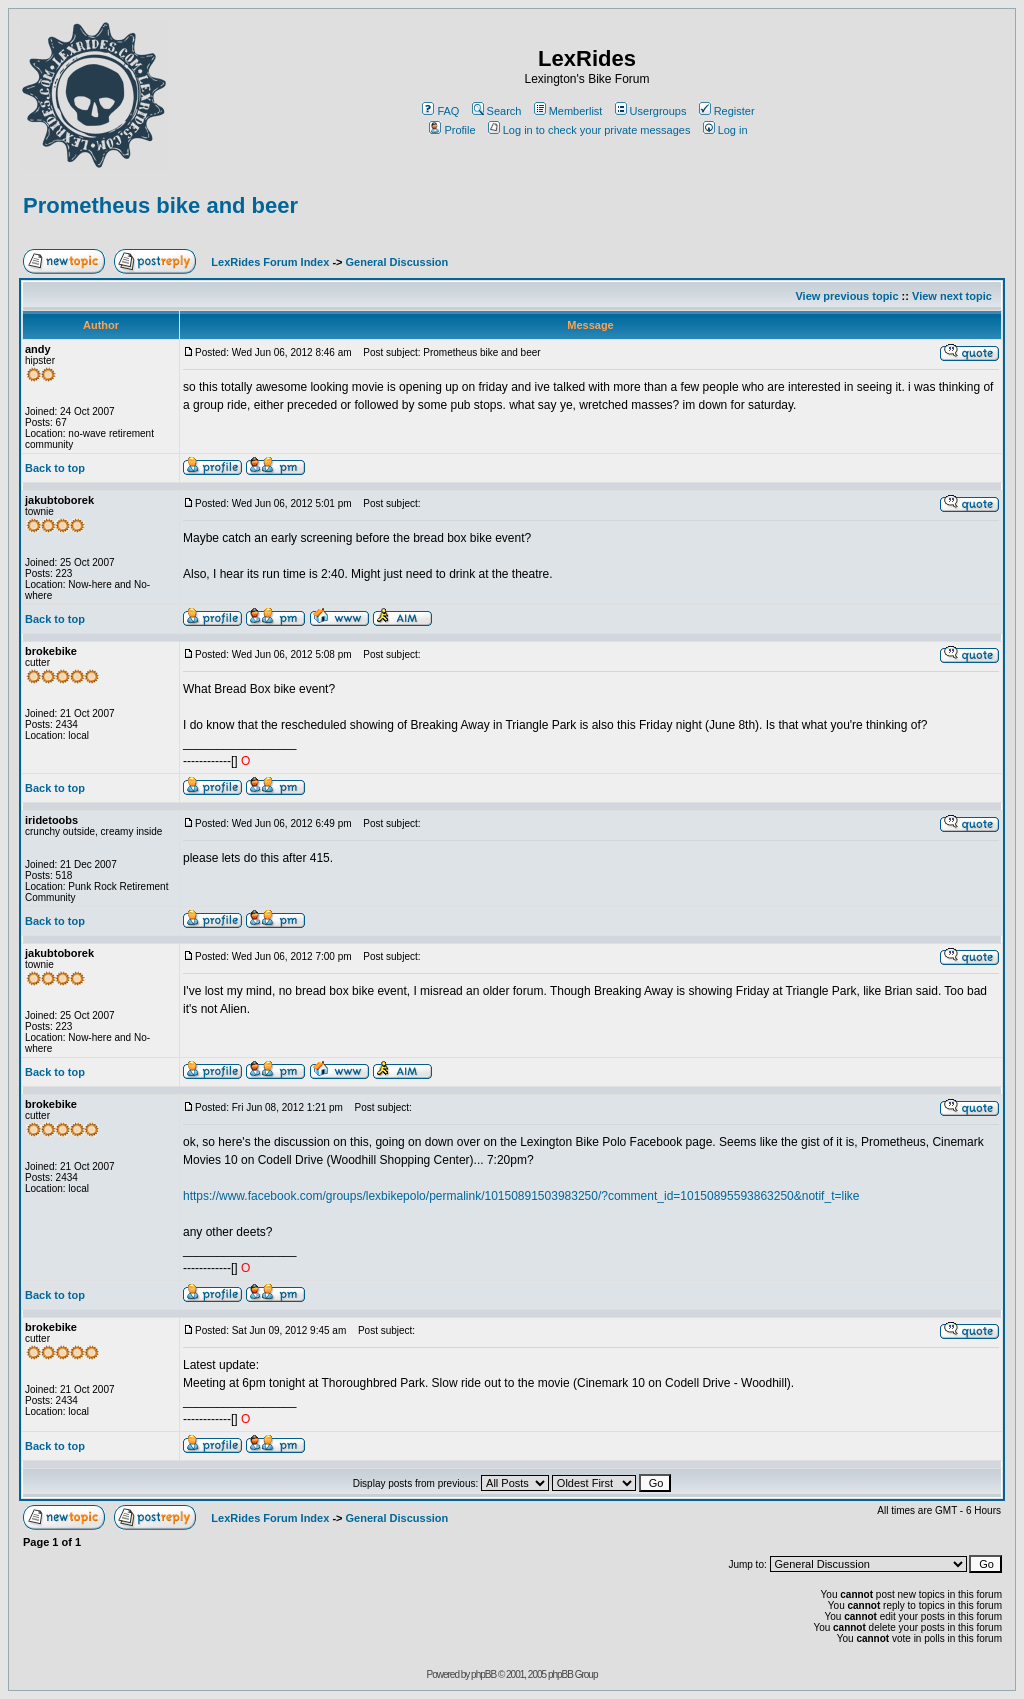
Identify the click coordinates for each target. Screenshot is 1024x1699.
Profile (452, 130)
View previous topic (846, 296)
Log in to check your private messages (589, 130)
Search (497, 111)
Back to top (55, 468)
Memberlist (568, 111)
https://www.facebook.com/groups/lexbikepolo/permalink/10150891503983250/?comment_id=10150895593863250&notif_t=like (521, 1196)
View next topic (952, 296)
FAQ (440, 111)
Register (727, 111)
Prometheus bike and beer (160, 205)
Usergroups (651, 111)
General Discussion (397, 262)
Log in (725, 130)
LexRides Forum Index (270, 262)
